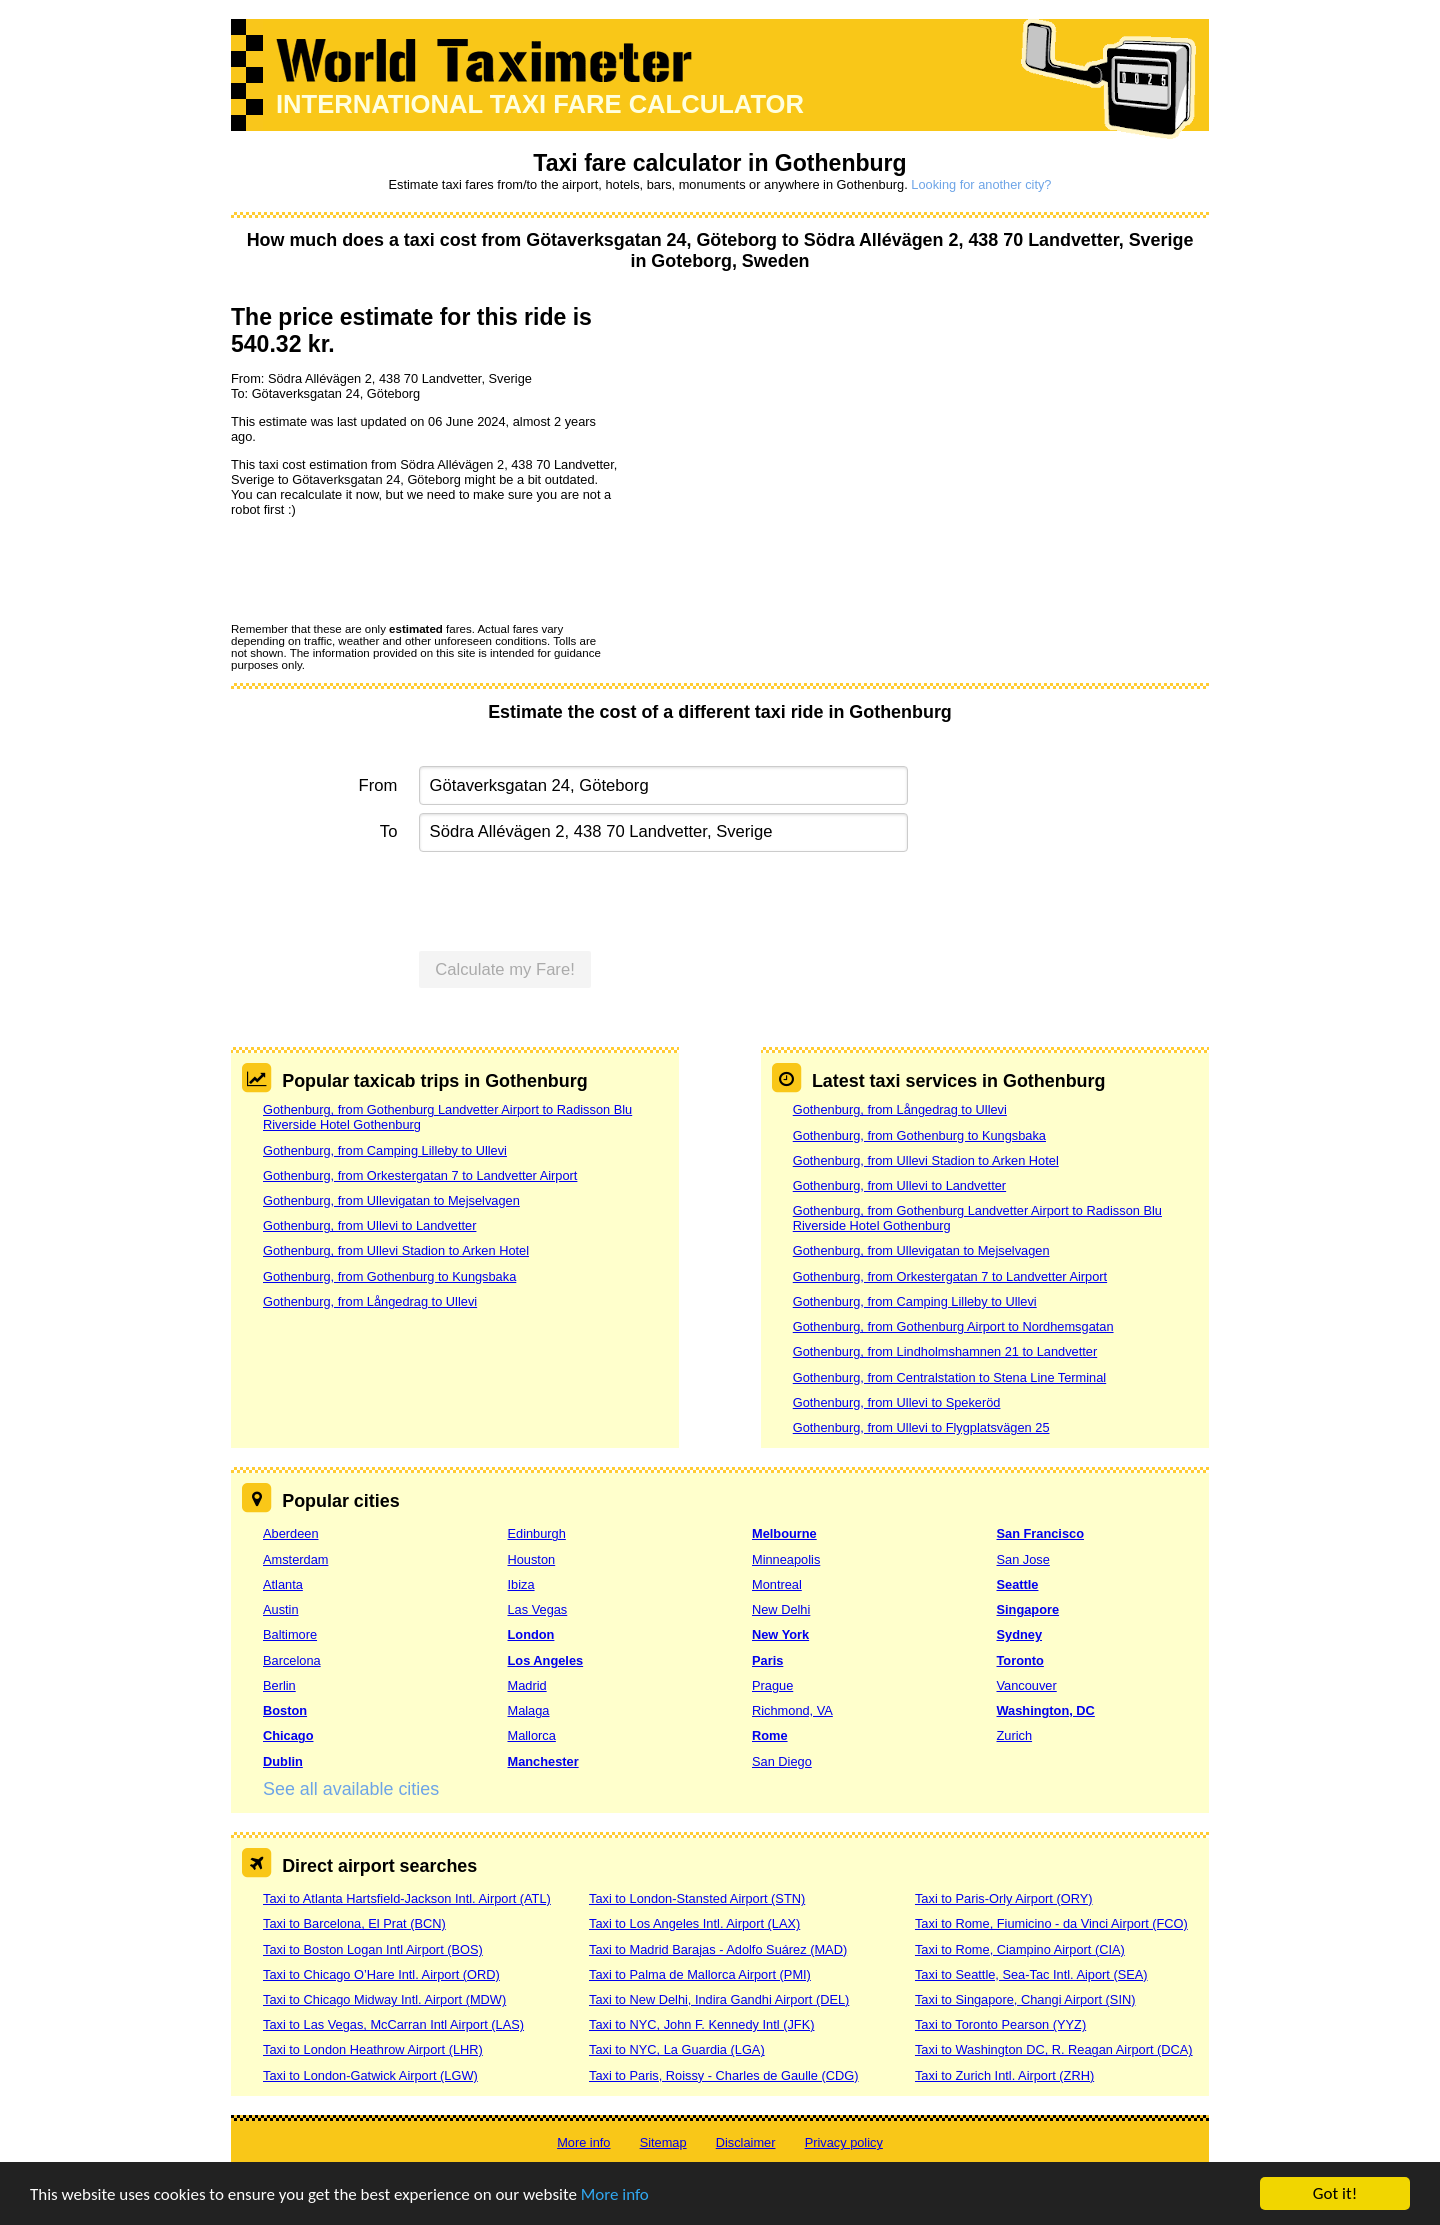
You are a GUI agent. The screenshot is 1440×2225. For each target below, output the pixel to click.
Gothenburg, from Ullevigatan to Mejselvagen (391, 1200)
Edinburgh (537, 1533)
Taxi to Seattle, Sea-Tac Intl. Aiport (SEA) (1031, 1974)
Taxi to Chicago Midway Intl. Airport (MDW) (384, 1999)
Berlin (279, 1685)
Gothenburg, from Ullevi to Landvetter (369, 1225)
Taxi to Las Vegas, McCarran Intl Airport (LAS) (393, 2024)
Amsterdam (295, 1559)
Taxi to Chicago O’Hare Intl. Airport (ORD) (381, 1974)
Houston (532, 1559)
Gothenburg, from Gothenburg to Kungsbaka (389, 1276)
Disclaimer (746, 2142)
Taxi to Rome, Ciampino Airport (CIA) (1020, 1949)
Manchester (543, 1761)
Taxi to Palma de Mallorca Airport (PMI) (700, 1974)
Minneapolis (786, 1559)
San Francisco (1040, 1533)
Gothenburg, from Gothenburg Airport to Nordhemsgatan (953, 1326)
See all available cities (351, 1789)
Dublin (283, 1761)
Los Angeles (546, 1660)
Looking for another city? (981, 184)
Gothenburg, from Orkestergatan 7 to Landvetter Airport (420, 1175)
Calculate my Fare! (505, 969)
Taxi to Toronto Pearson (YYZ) (1000, 2024)
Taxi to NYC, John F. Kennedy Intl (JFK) (701, 2024)
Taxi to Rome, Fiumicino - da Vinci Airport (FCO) (1051, 1923)
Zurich (1015, 1735)
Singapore (1028, 1609)
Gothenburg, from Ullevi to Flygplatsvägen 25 (921, 1427)
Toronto (1020, 1660)
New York (780, 1634)
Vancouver (1027, 1685)
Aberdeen (291, 1533)
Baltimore (290, 1634)
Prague (772, 1685)
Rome (770, 1735)
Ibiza (521, 1584)
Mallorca (532, 1735)
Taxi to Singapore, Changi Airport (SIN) (1025, 1999)
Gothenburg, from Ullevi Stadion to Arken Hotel (396, 1250)
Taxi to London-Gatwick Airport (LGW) (370, 2075)
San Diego (782, 1761)
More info (615, 2194)
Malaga (529, 1710)
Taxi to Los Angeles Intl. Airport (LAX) (694, 1923)
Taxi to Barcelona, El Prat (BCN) (354, 1923)
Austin (281, 1609)
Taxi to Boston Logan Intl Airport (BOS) (373, 1949)
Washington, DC (1046, 1710)
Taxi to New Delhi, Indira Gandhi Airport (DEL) (719, 1999)
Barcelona (292, 1660)
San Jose (1023, 1559)
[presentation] (383, 569)
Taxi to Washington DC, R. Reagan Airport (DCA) (1054, 2049)
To (389, 831)
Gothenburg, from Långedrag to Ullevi (370, 1301)
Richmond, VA (792, 1710)
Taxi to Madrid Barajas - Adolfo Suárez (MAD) (718, 1949)
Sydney (1020, 1634)
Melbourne (784, 1533)
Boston (285, 1710)
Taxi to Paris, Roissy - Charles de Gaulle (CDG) (724, 2075)
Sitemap (663, 2142)
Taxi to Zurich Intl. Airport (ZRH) (1004, 2075)
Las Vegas (538, 1609)
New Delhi (781, 1609)
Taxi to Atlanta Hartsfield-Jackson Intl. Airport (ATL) (407, 1898)
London (531, 1634)
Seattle (1018, 1584)
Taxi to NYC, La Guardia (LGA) (677, 2049)
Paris (767, 1660)
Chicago (288, 1735)
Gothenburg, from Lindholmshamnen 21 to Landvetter (945, 1351)
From (378, 785)
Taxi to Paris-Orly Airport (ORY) (1004, 1898)
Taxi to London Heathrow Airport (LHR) (373, 2049)
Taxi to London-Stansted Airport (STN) (697, 1898)
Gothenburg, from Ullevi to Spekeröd (897, 1402)
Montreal (777, 1584)
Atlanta (283, 1584)
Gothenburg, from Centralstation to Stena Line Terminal (949, 1377)
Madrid (527, 1685)
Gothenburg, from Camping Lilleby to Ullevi (385, 1150)
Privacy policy (844, 2142)
